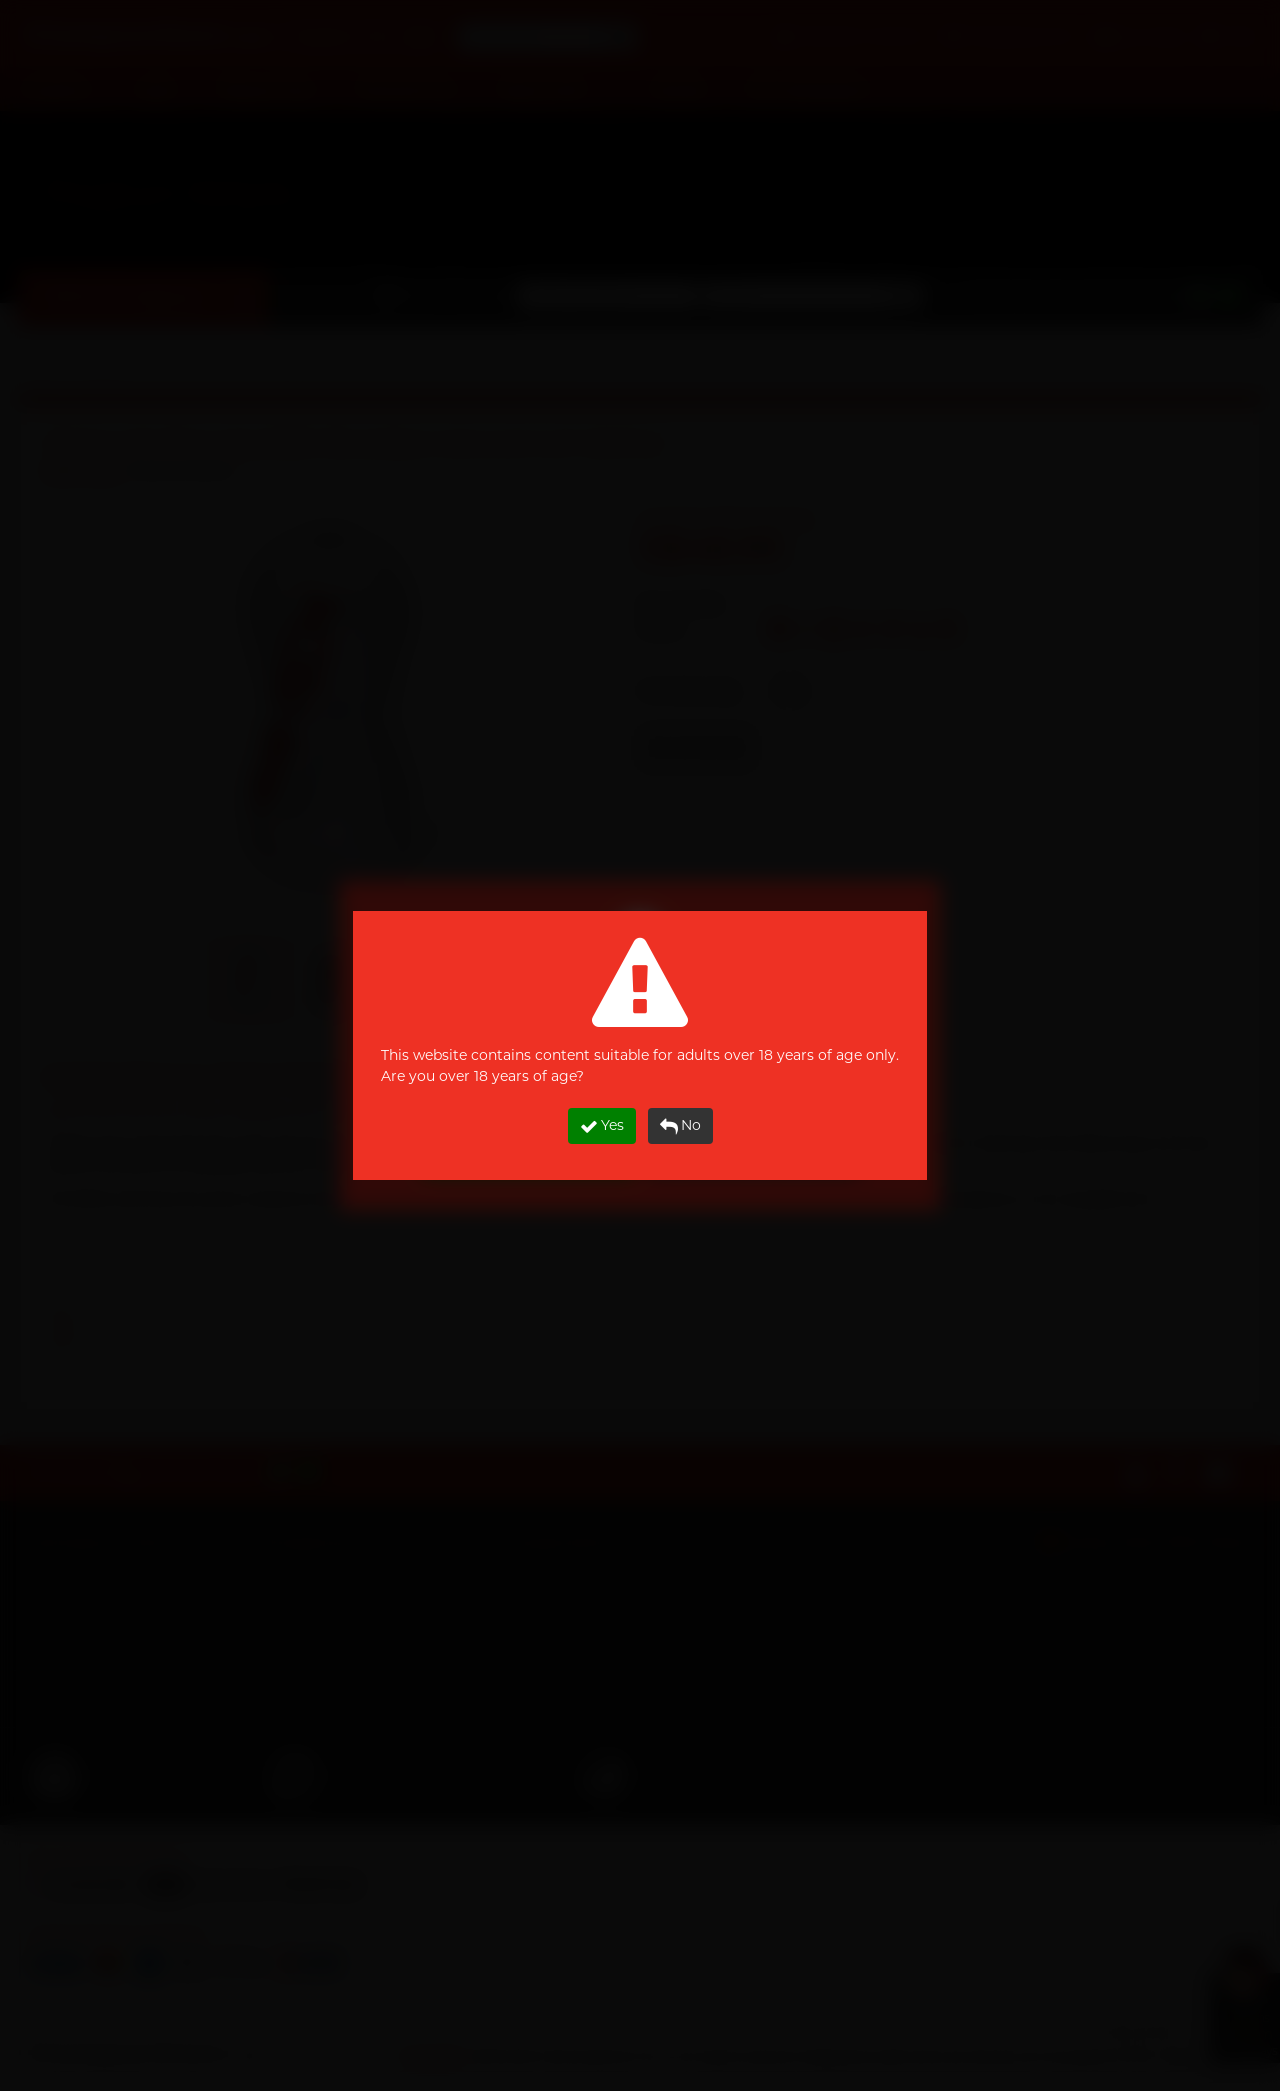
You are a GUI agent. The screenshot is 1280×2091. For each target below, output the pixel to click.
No (680, 1125)
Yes (602, 1125)
